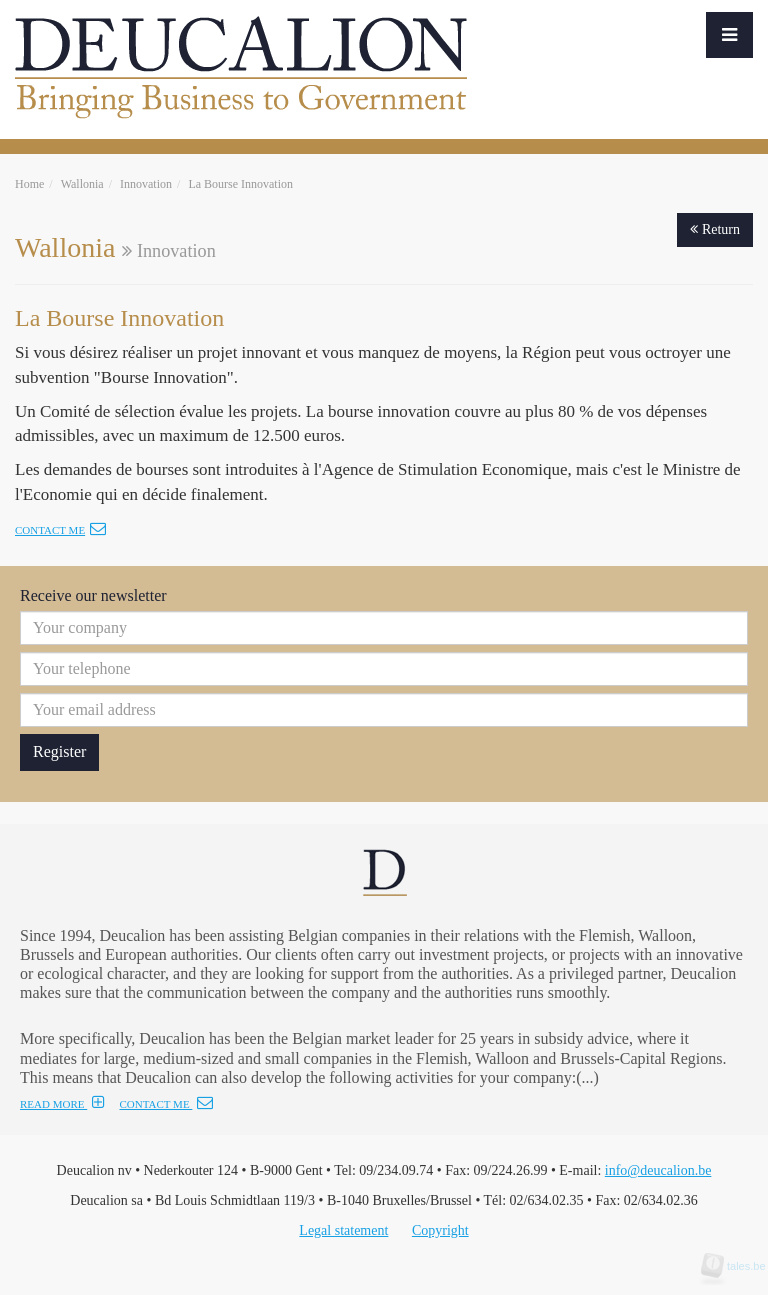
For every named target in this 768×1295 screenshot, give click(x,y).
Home (29, 184)
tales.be (740, 1266)
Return (715, 229)
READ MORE (62, 1104)
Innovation (146, 184)
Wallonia (82, 184)
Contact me (60, 530)
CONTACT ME (166, 1104)
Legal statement (343, 1230)
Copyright (440, 1230)
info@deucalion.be (658, 1170)
